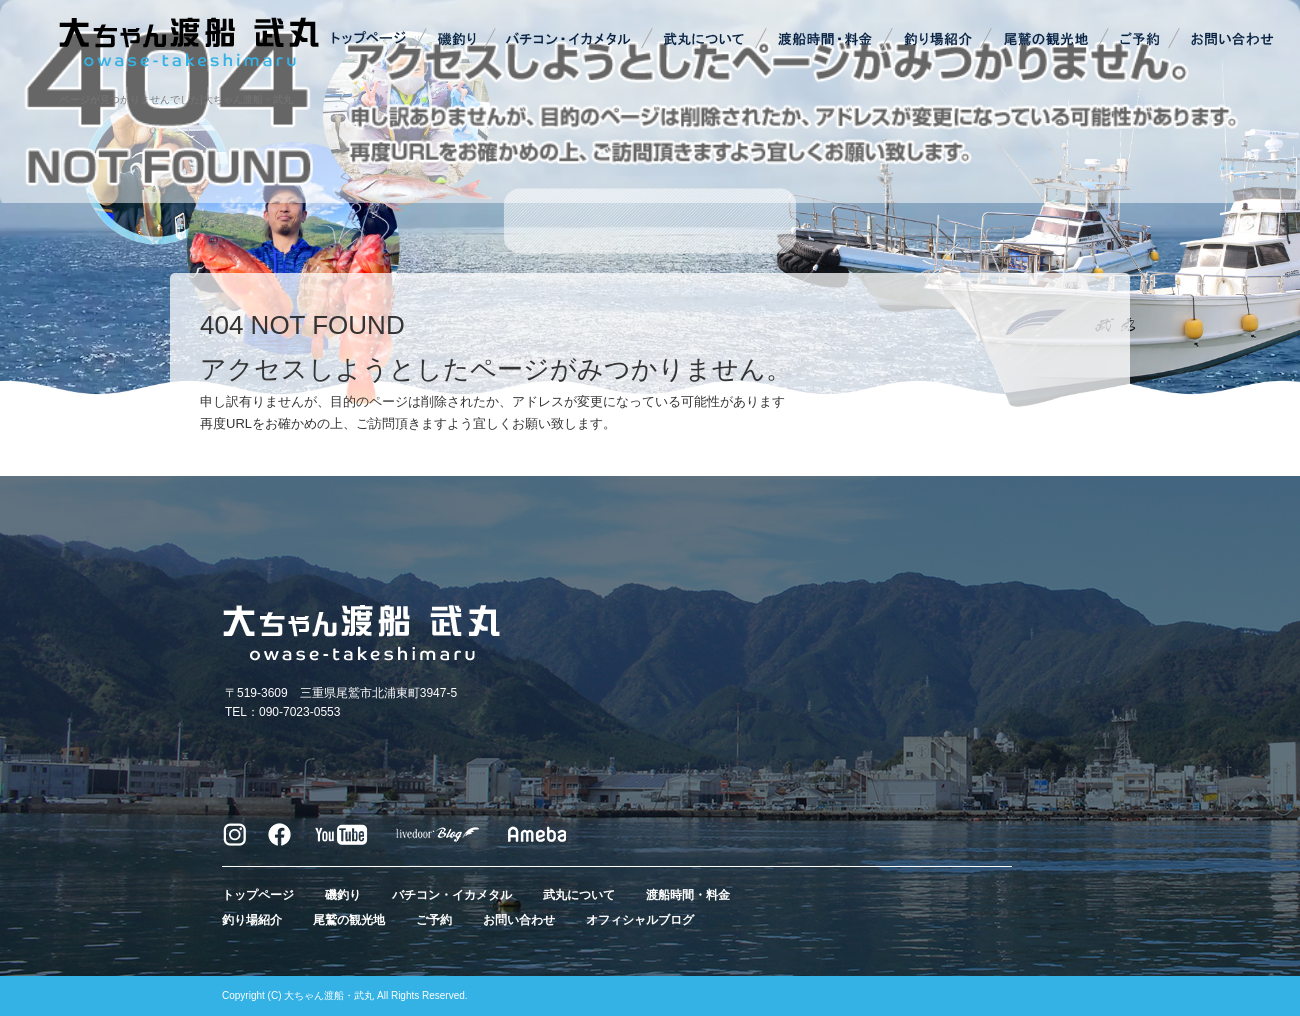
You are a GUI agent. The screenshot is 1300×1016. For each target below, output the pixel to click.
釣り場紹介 (940, 40)
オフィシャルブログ (640, 920)
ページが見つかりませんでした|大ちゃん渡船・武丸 (176, 99)
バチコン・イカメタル (570, 40)
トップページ (370, 40)
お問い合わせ (1230, 40)
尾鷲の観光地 (1045, 40)
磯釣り (455, 40)
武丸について (705, 40)
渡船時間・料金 (825, 40)
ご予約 (1140, 40)
